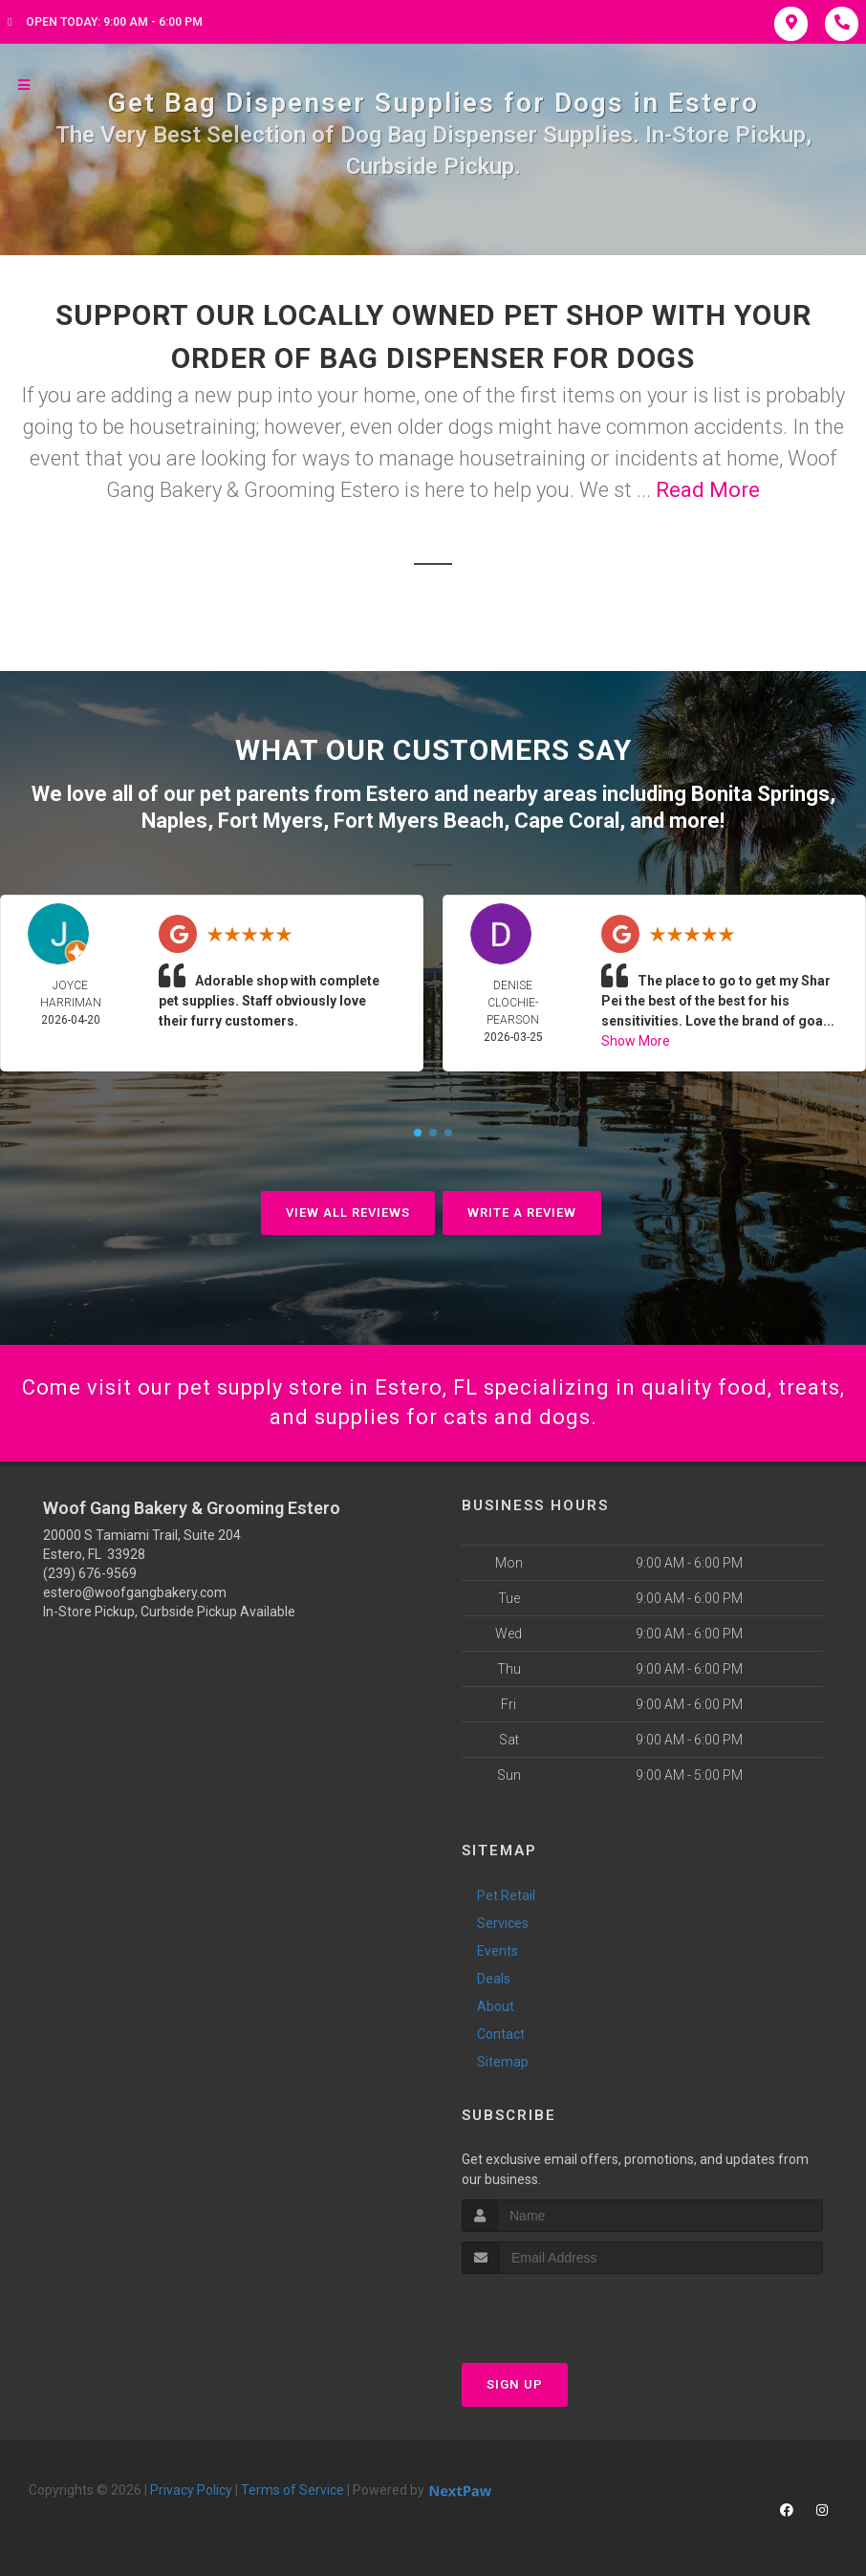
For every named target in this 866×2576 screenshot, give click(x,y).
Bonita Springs (760, 794)
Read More (708, 490)
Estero (397, 794)
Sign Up (515, 2384)
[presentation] (563, 2310)
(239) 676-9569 (90, 1573)
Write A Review (521, 1212)
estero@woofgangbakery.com (135, 1592)
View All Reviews (348, 1212)
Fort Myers (270, 821)
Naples (174, 821)
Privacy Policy (191, 2490)
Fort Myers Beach (419, 821)
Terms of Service (292, 2490)
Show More (635, 1041)
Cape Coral (566, 821)
